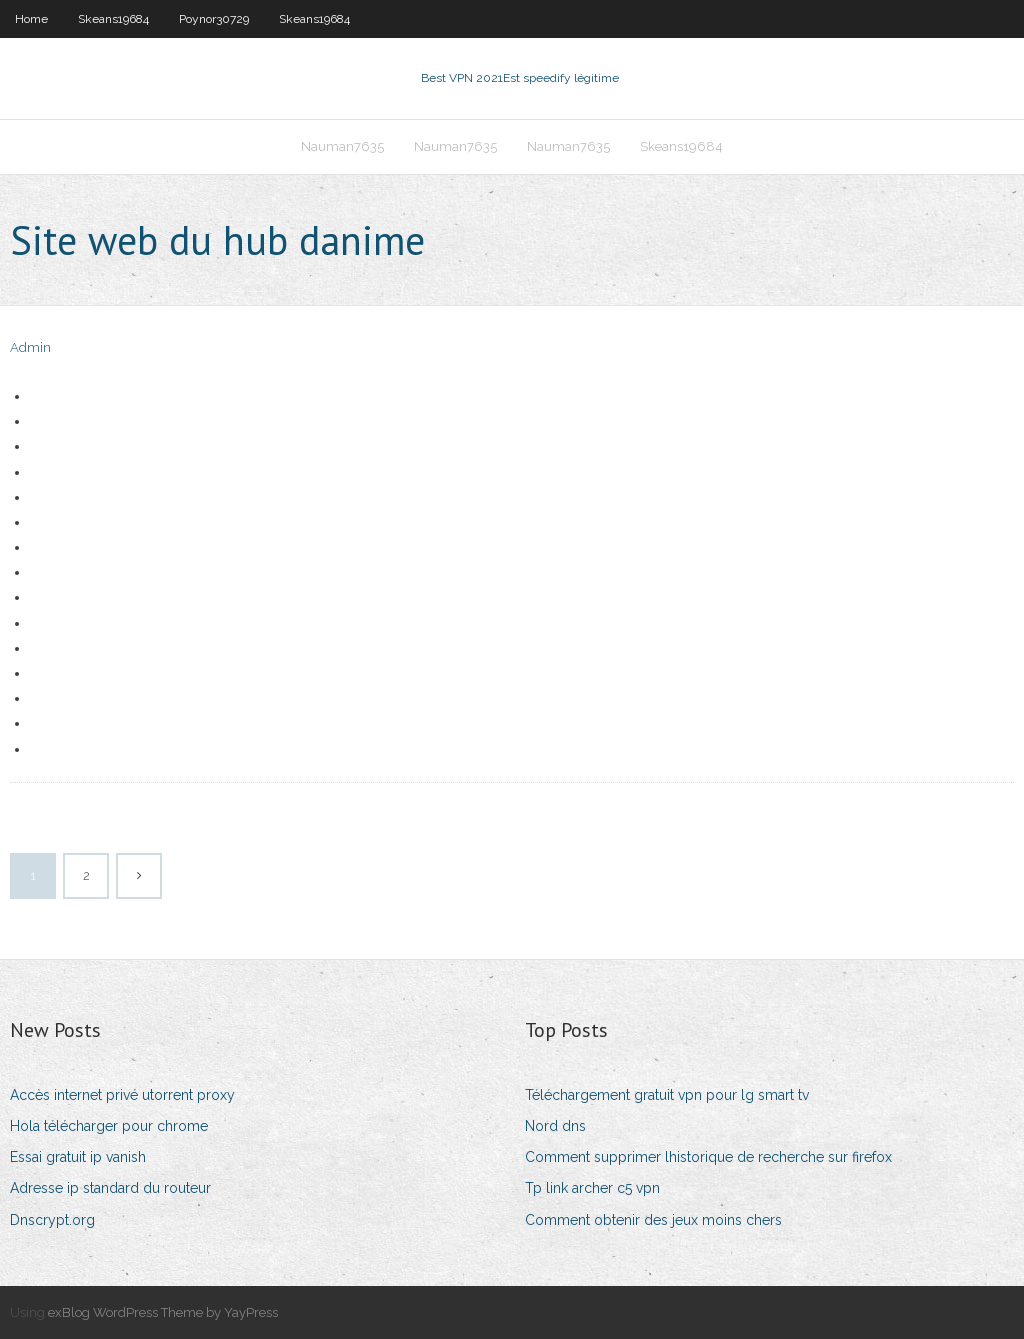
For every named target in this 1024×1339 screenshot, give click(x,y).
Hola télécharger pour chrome (109, 1126)
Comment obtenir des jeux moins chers (653, 1220)
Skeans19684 (113, 19)
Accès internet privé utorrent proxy (122, 1095)
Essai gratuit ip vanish (78, 1157)
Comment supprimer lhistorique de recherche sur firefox (708, 1157)
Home (31, 19)
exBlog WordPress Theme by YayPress (163, 1312)
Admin (30, 347)
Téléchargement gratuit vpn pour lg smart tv (667, 1095)
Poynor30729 (214, 19)
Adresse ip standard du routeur (110, 1188)
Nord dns (555, 1126)
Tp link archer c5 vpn (592, 1188)
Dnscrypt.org (52, 1220)
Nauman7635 (342, 146)
